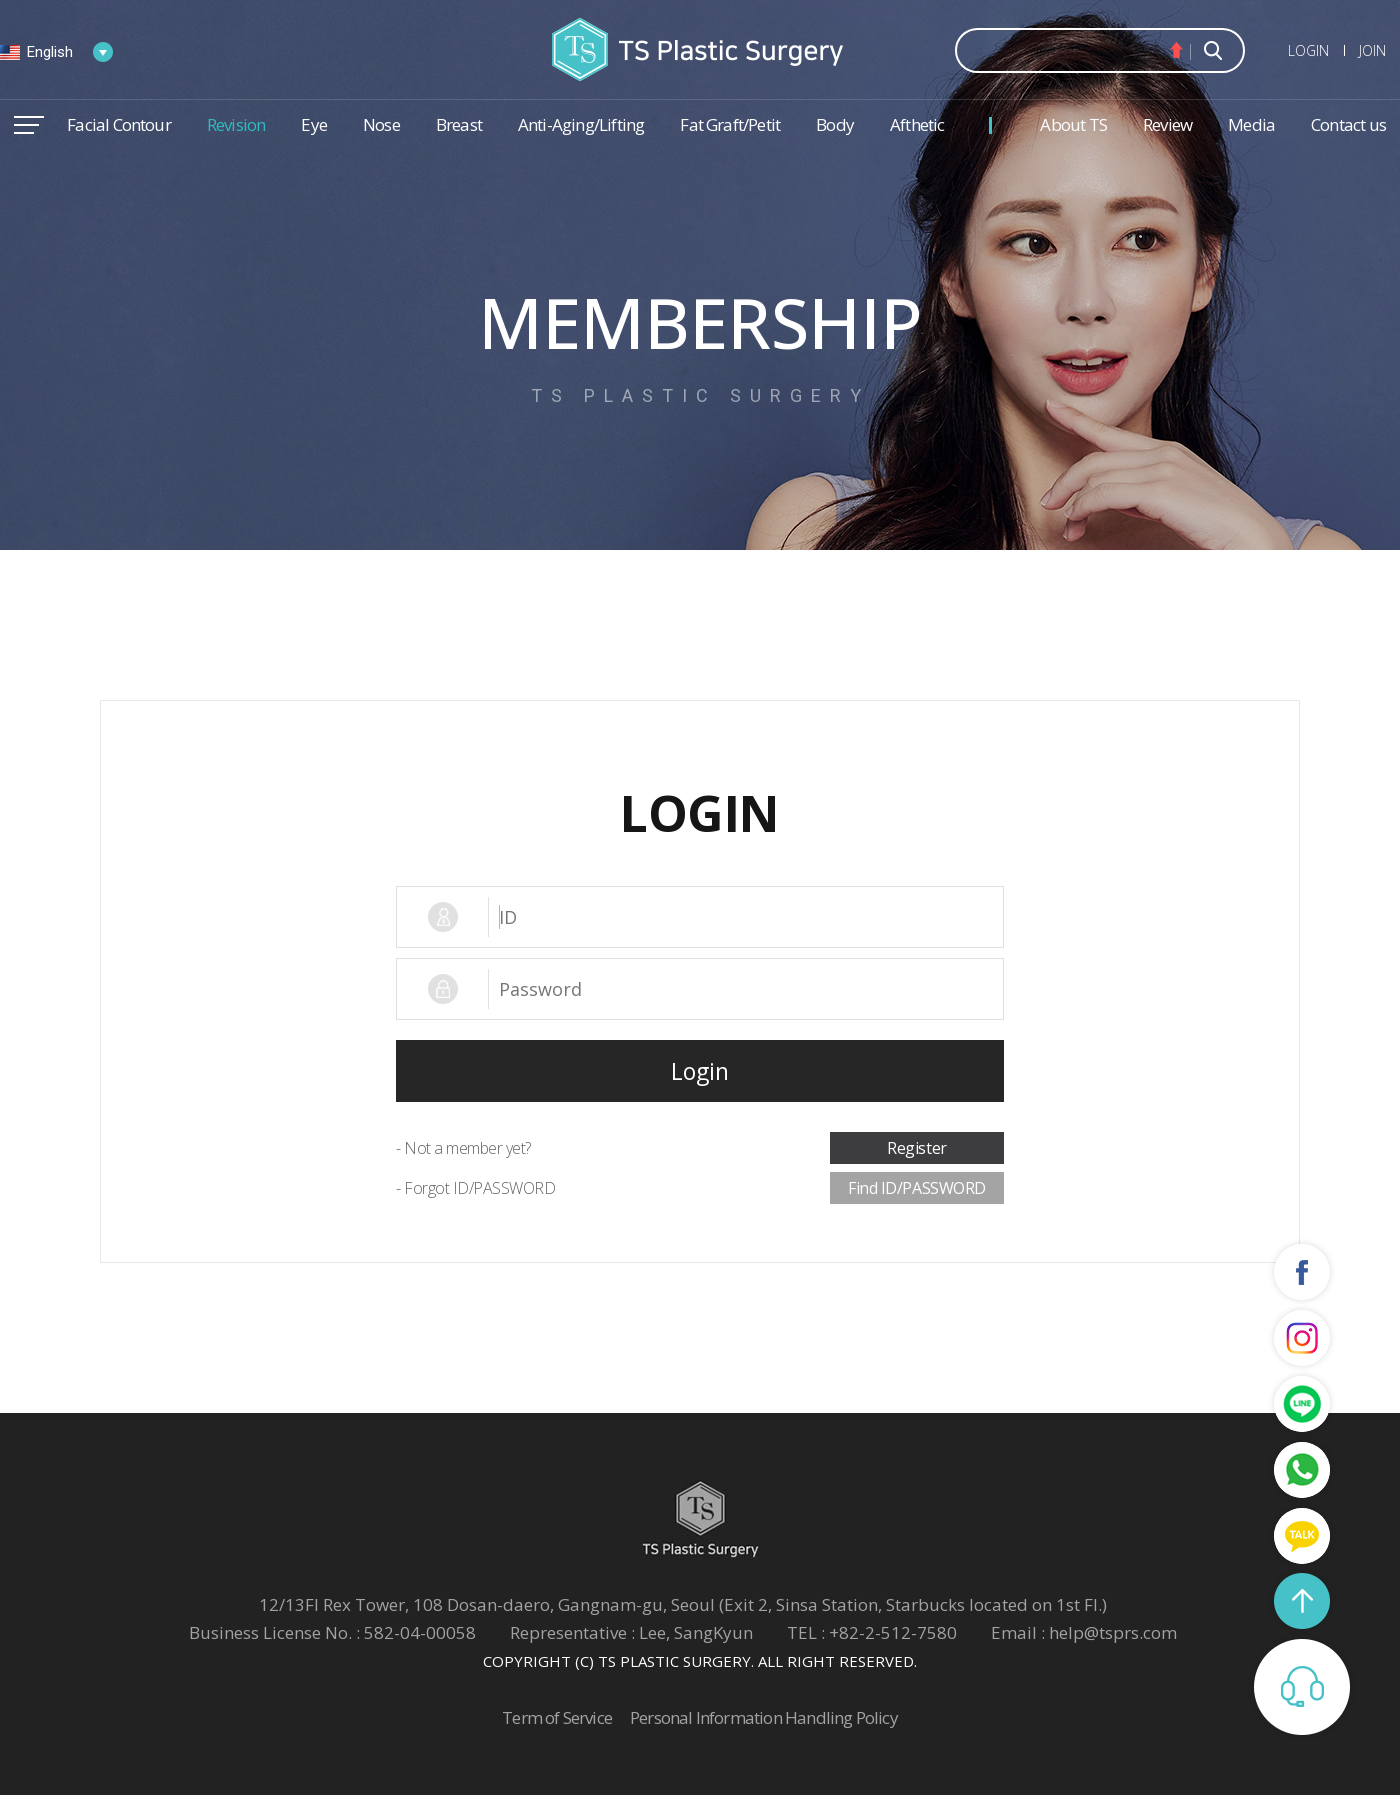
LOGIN (1308, 50)
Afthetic (917, 124)
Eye (314, 124)
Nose (381, 124)
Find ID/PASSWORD (916, 1188)
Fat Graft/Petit (730, 124)
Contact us (1348, 124)
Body (835, 124)
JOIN (1372, 50)
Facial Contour (119, 124)
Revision (236, 124)
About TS (1073, 124)
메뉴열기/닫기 (29, 125)
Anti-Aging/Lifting (581, 124)
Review (1167, 124)
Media (1251, 124)
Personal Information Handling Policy (764, 1717)
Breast (459, 124)
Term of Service (557, 1717)
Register (916, 1148)
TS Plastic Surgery (700, 49)
